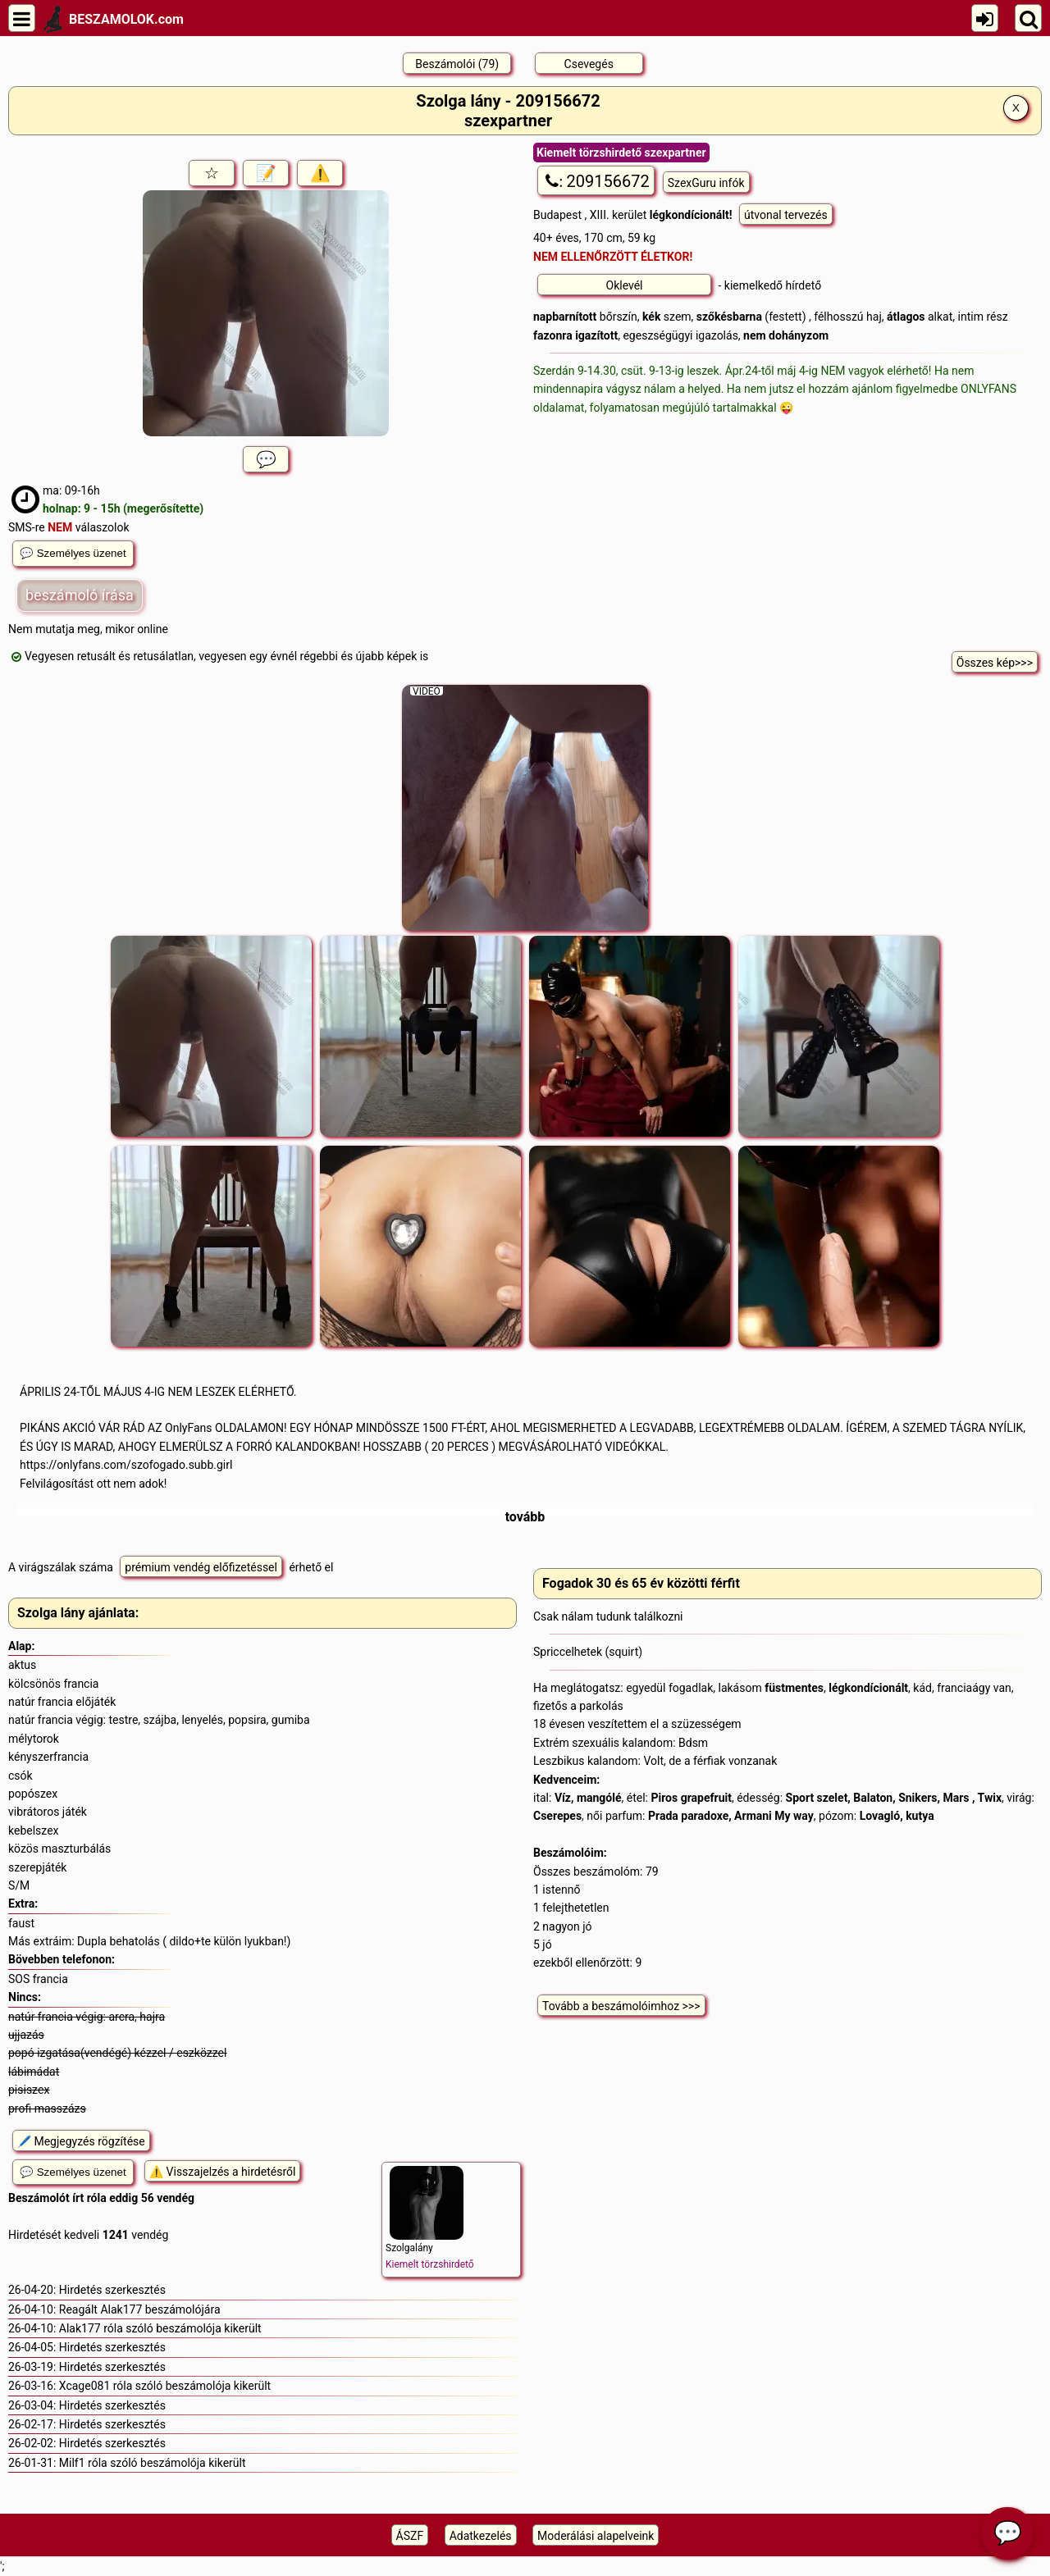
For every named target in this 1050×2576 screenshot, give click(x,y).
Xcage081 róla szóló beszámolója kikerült (165, 2385)
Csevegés (589, 64)
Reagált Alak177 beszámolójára (140, 2309)
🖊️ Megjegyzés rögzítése (81, 2141)
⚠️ (320, 173)
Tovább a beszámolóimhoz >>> (621, 2006)
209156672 (596, 181)
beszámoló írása (79, 595)
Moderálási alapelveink (595, 2535)
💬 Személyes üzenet (73, 553)
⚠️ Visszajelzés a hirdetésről (222, 2171)
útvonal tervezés (786, 214)
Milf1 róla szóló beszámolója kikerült (152, 2462)
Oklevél (624, 285)
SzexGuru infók (706, 182)
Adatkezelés (481, 2535)
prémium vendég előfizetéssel (201, 1567)
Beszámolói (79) (457, 64)
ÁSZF (410, 2535)
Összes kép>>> (994, 662)
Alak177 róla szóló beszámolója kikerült (160, 2328)
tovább (525, 1517)
